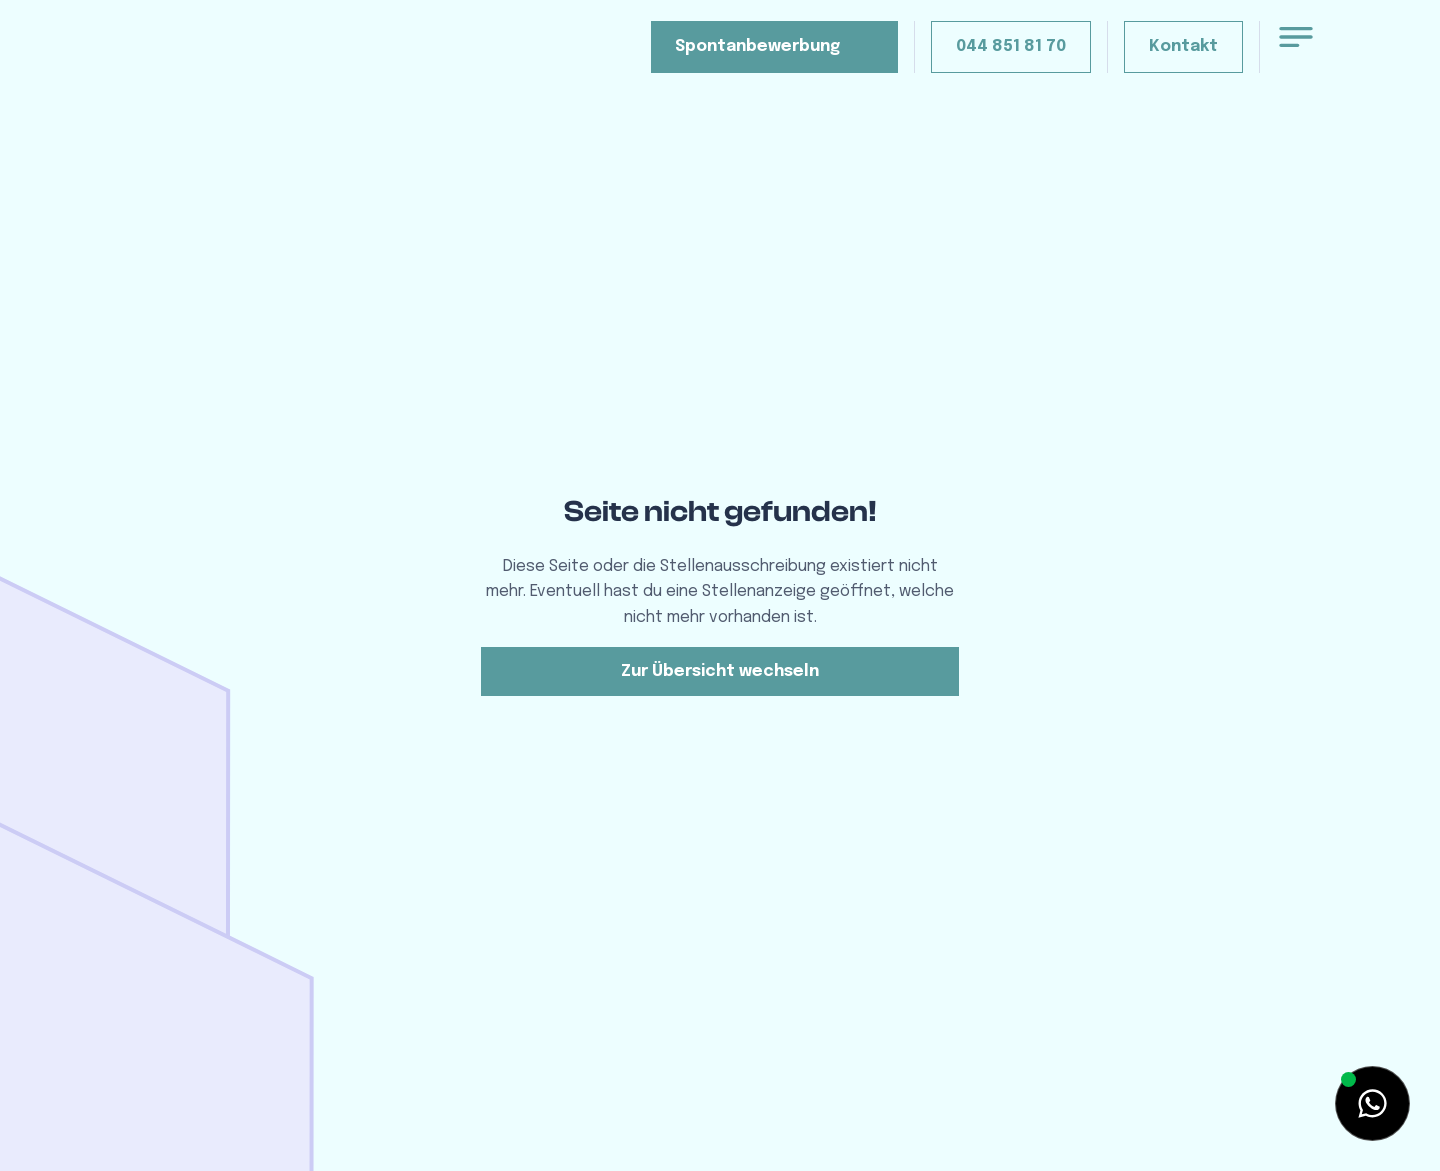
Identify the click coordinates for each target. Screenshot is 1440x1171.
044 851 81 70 (1011, 46)
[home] (234, 63)
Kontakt (1183, 46)
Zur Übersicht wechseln (720, 671)
